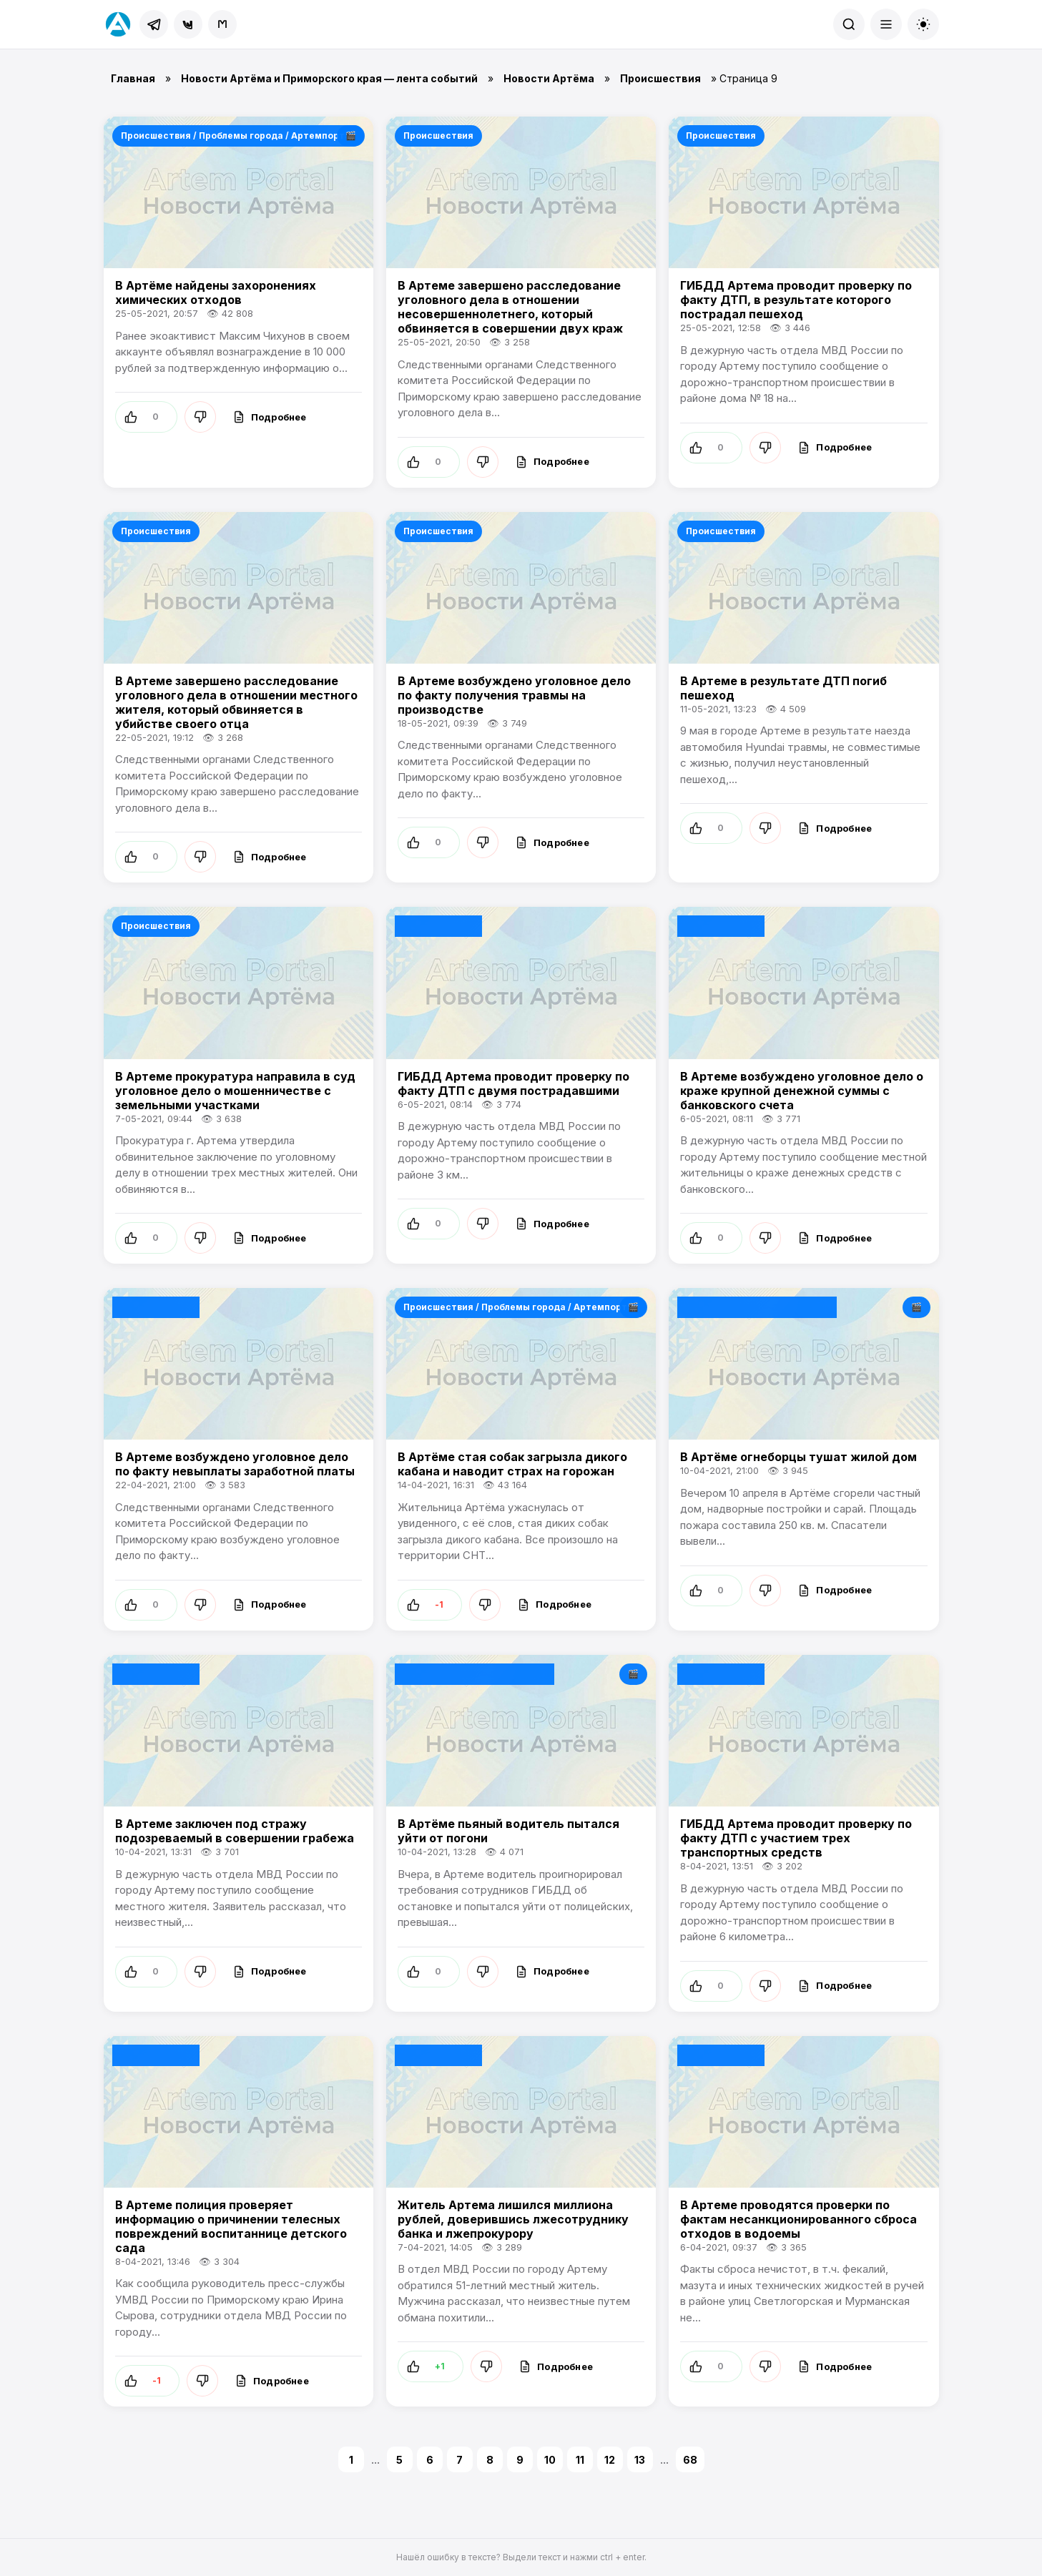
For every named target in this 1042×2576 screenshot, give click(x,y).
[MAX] (222, 24)
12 (609, 2460)
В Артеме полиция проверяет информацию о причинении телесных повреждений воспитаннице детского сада (231, 2226)
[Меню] (886, 24)
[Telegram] (153, 24)
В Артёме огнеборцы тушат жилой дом (798, 1457)
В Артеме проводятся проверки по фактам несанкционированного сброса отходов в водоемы (798, 2219)
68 (690, 2460)
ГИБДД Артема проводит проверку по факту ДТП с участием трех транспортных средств (796, 1838)
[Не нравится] (200, 417)
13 (639, 2460)
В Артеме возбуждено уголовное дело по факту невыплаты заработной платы (235, 1464)
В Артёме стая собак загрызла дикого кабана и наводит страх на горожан (512, 1464)
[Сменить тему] (923, 24)
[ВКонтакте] (188, 24)
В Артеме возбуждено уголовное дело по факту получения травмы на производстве (514, 695)
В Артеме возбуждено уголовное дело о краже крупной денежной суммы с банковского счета (801, 1090)
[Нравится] (146, 417)
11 (580, 2460)
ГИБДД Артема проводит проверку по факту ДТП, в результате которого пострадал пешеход (796, 299)
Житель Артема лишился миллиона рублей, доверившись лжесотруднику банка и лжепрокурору (513, 2219)
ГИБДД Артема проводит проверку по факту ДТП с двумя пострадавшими (513, 1083)
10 (550, 2460)
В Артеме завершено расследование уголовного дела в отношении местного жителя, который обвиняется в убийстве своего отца (236, 702)
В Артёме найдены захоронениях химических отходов (215, 292)
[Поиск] (849, 24)
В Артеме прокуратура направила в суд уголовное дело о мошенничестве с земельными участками (235, 1090)
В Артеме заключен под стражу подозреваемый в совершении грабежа (234, 1831)
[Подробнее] (269, 417)
